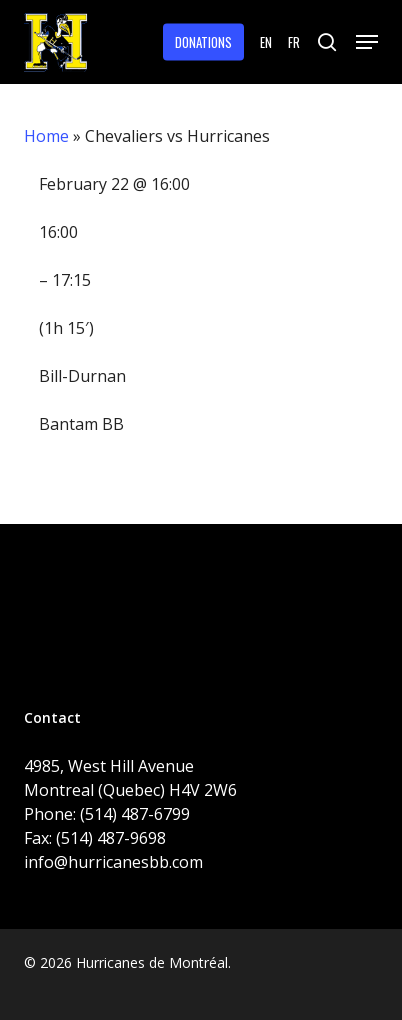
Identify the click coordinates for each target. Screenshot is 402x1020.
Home (46, 136)
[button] (367, 42)
